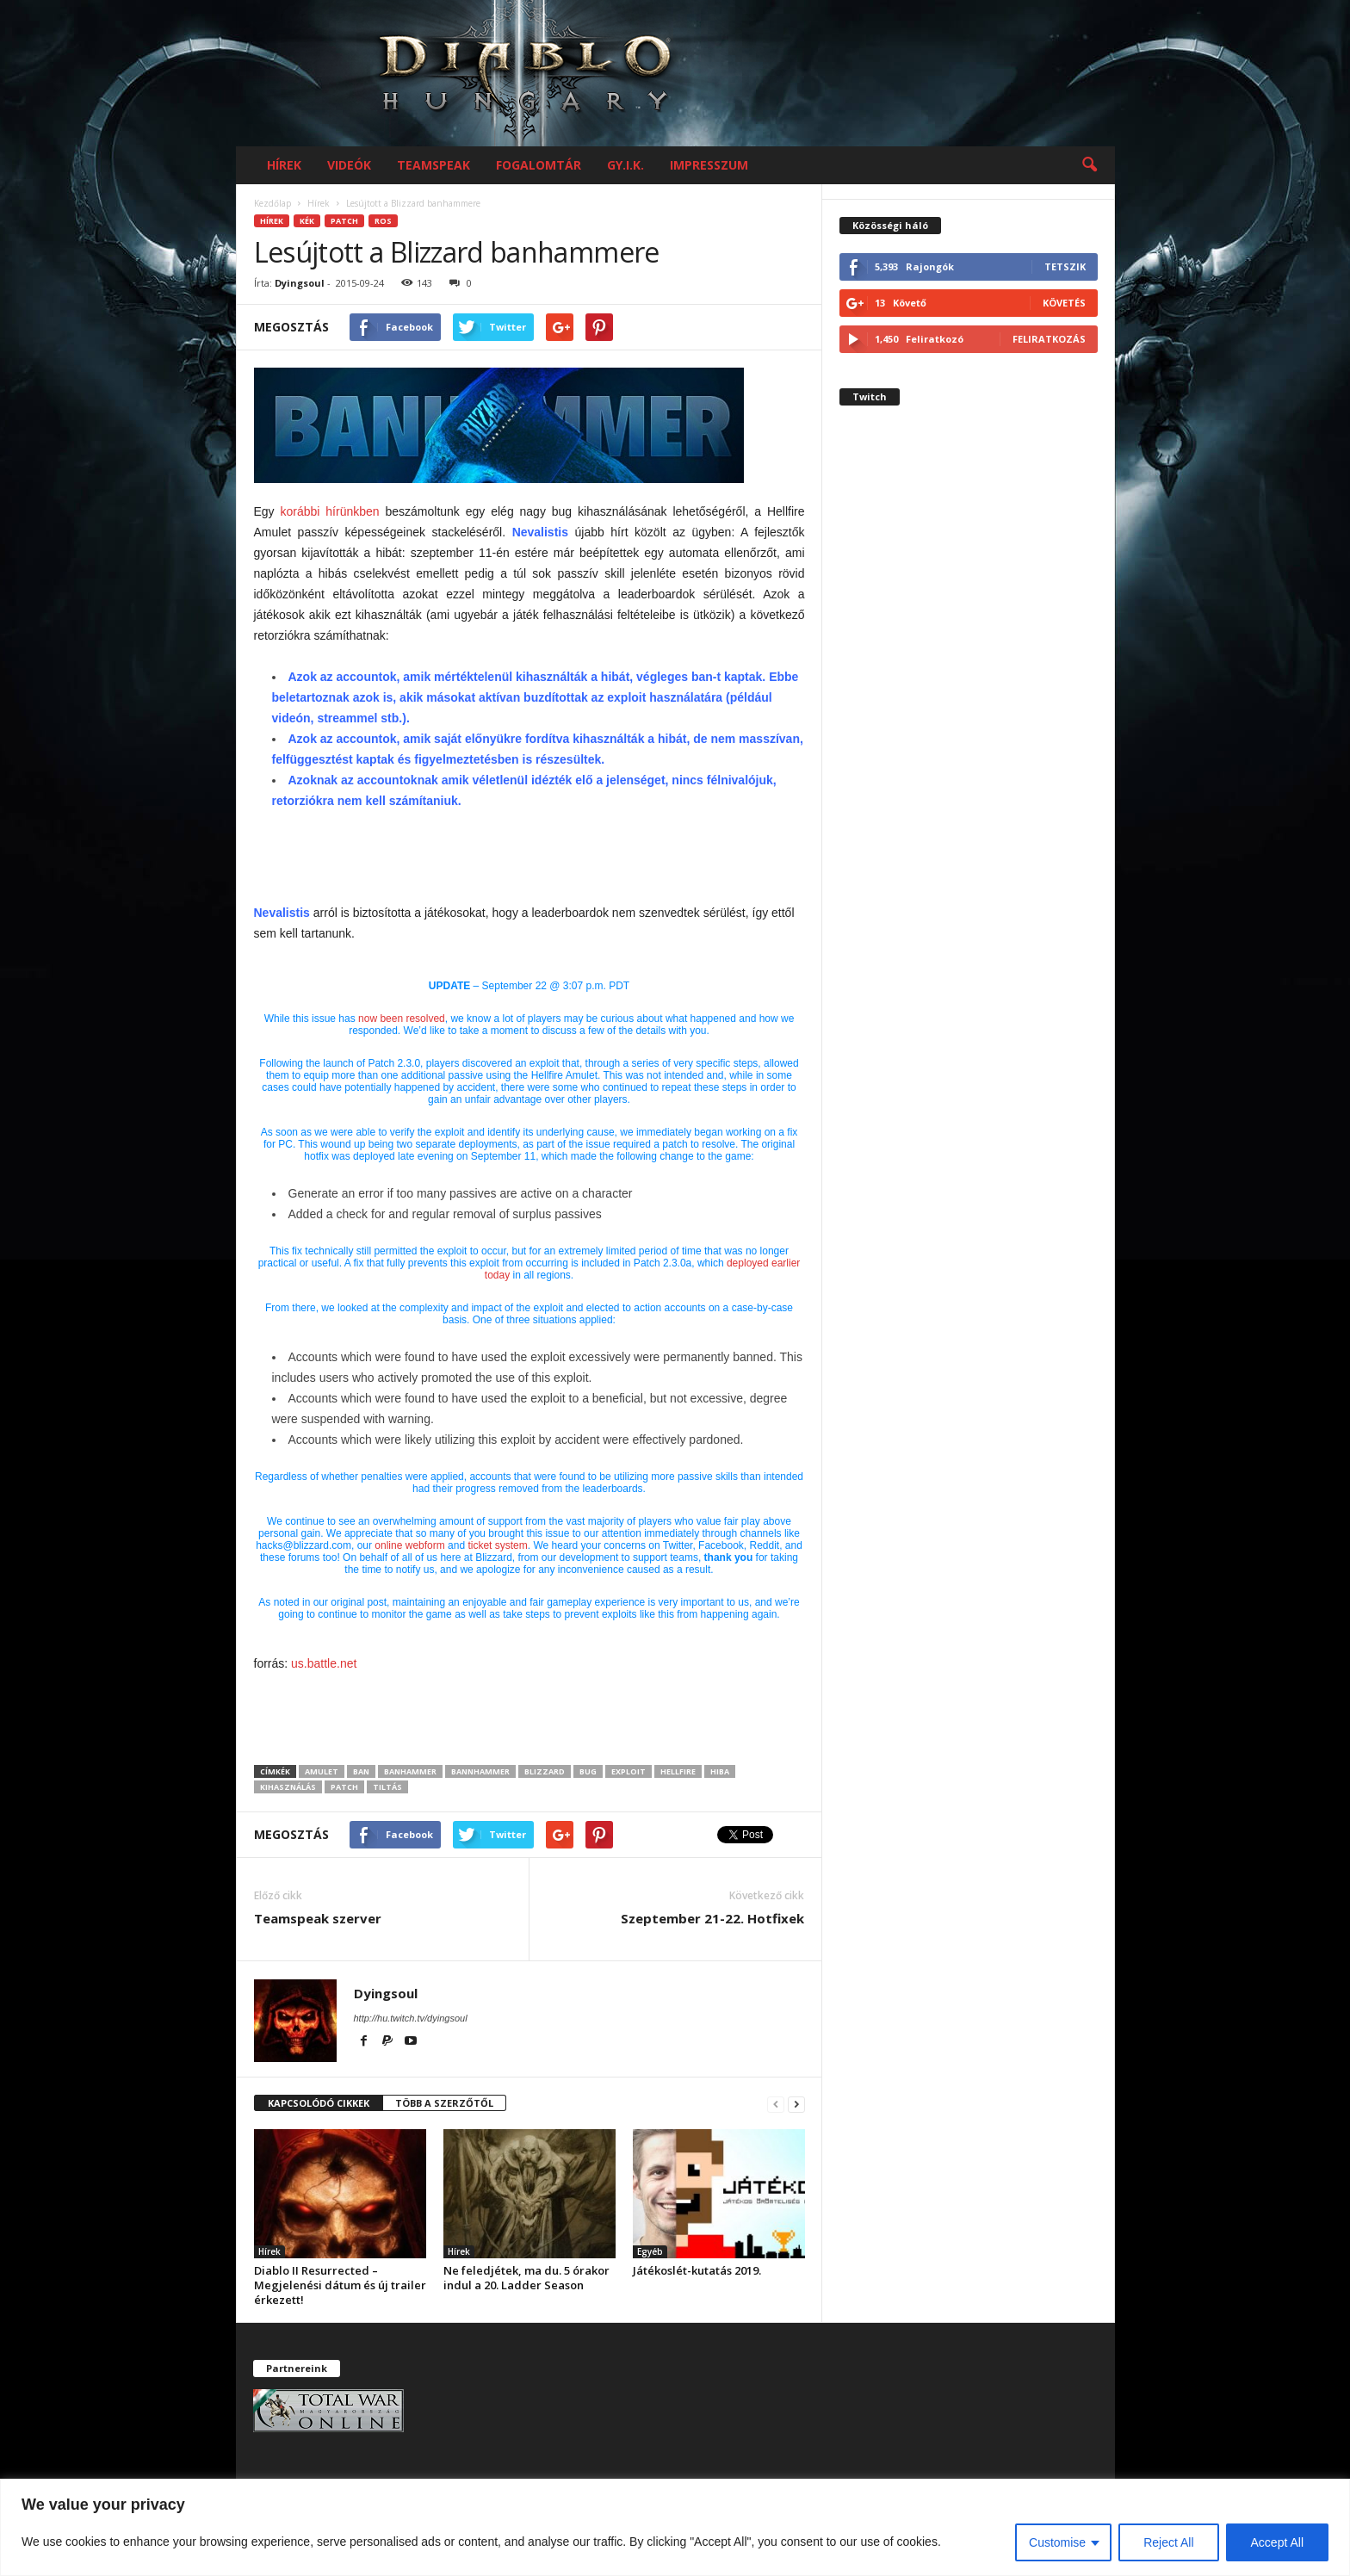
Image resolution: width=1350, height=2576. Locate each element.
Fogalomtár (538, 165)
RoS (383, 220)
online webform (409, 1545)
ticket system (497, 1545)
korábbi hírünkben (330, 511)
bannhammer (480, 1771)
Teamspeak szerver (317, 1918)
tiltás (387, 1787)
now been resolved (401, 1018)
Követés (1064, 302)
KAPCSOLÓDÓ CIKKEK (318, 2102)
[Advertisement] (529, 857)
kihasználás (288, 1787)
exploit (628, 1771)
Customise (1057, 2542)
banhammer (410, 1771)
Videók (349, 165)
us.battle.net (323, 1663)
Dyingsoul (300, 282)
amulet (321, 1771)
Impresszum (709, 165)
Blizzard (544, 1771)
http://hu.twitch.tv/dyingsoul (411, 2018)
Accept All (1277, 2542)
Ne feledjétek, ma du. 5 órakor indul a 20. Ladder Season (526, 2278)
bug (588, 1771)
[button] (1089, 165)
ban (361, 1771)
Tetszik (1065, 266)
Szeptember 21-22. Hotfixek (712, 1918)
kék (307, 220)
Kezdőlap (272, 203)
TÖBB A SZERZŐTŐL (444, 2102)
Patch (344, 220)
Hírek (284, 165)
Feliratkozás (1049, 338)
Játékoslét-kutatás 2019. (697, 2270)
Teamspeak (433, 165)
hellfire (678, 1771)
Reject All (1168, 2542)
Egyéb (650, 2251)
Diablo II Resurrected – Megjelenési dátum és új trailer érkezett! (340, 2285)
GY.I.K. (625, 165)
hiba (719, 1771)
